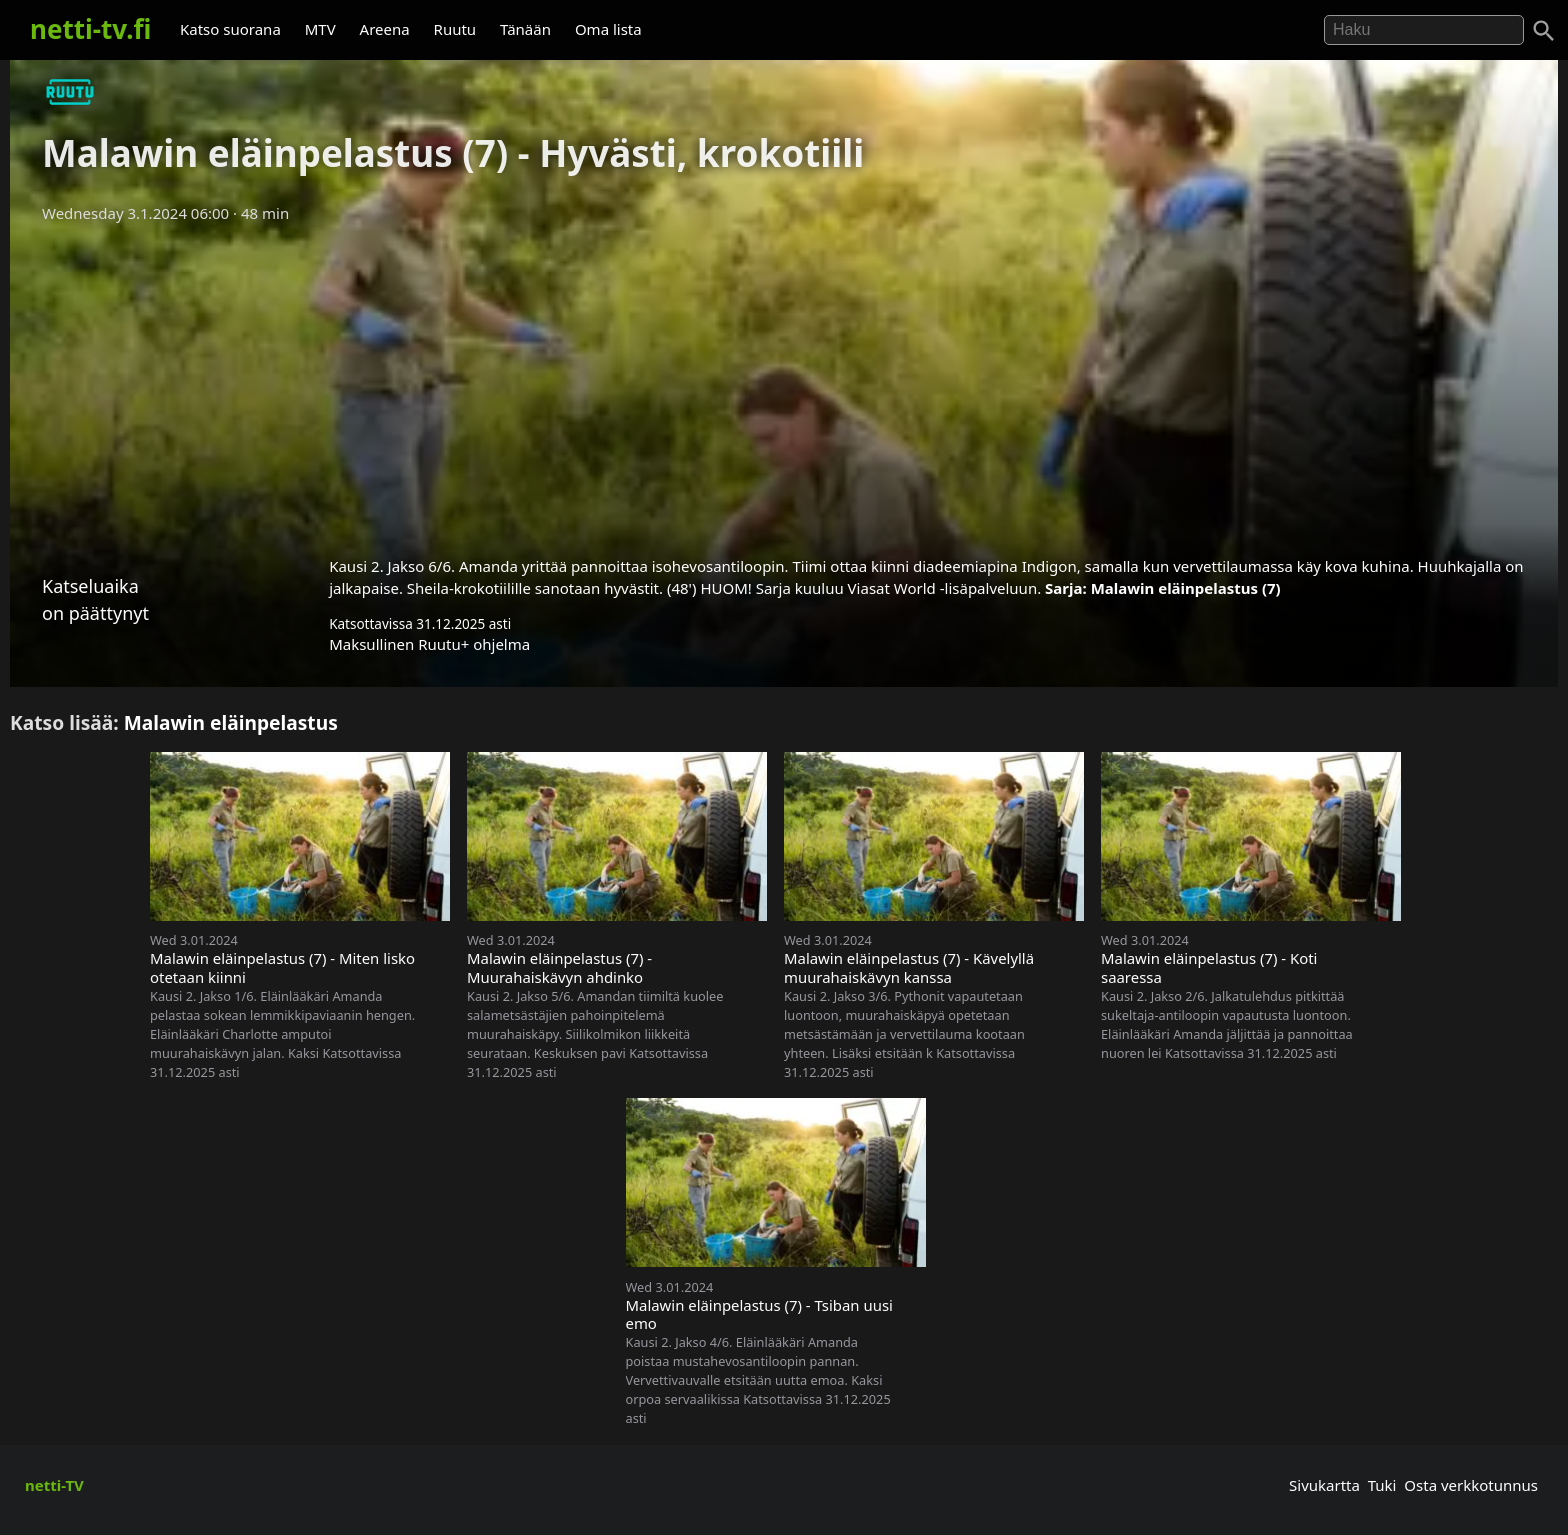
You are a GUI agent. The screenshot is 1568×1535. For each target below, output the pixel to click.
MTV (320, 29)
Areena (385, 29)
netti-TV (54, 1485)
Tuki (1382, 1485)
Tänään (525, 29)
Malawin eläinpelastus (231, 722)
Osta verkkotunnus (1471, 1485)
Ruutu (455, 29)
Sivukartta (1324, 1485)
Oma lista (608, 29)
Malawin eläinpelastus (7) (1186, 588)
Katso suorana (230, 29)
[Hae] (1424, 30)
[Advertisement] (784, 383)
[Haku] (1544, 31)
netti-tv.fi (90, 29)
